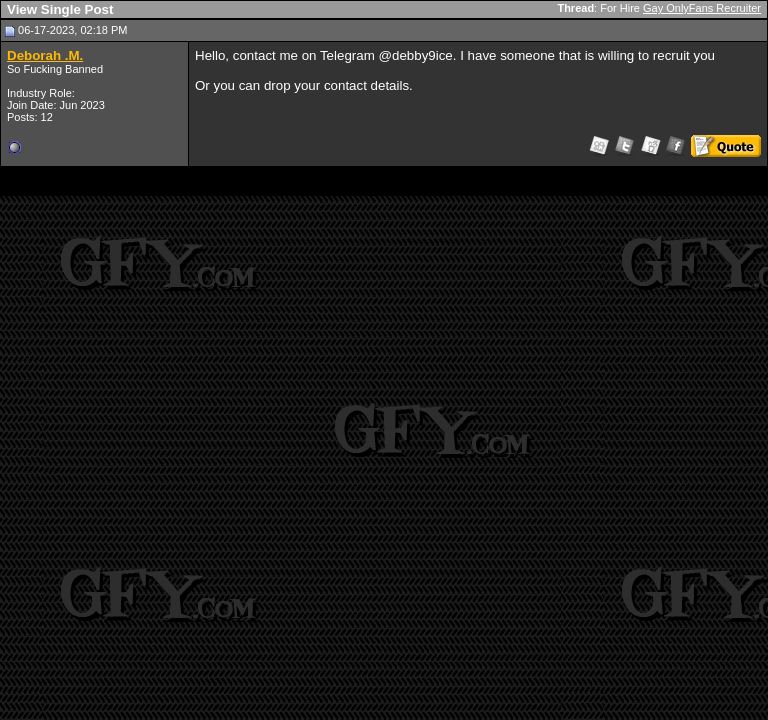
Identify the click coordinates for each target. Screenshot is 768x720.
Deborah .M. (45, 55)
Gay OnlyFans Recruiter (702, 8)
